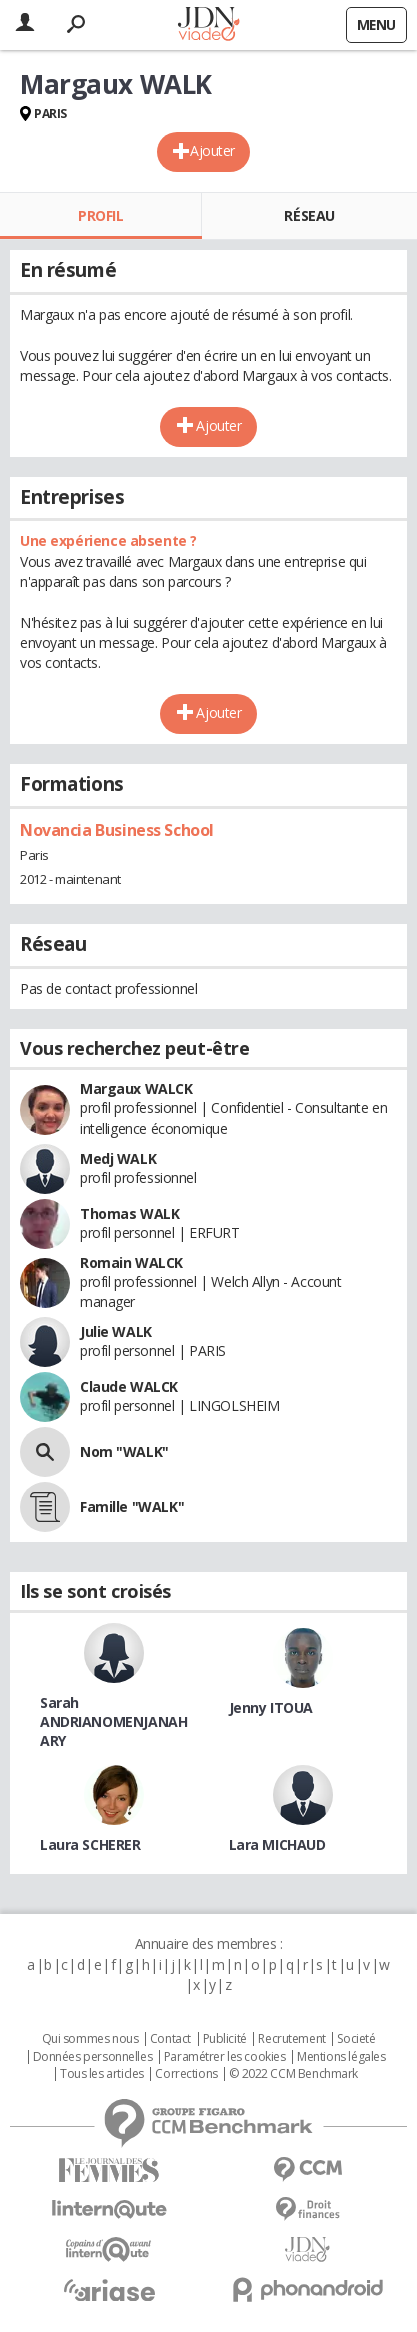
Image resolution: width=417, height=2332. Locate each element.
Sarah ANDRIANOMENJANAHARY (113, 1721)
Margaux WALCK (136, 1088)
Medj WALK (118, 1158)
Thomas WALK (129, 1213)
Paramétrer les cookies (225, 2057)
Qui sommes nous (90, 2039)
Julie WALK (116, 1331)
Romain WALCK (131, 1262)
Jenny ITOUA (271, 1707)
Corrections (186, 2074)
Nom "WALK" (124, 1451)
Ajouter (212, 150)
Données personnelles (93, 2057)
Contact (170, 2039)
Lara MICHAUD (277, 1844)
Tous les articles (102, 2074)
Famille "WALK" (132, 1506)
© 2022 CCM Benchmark (293, 2074)
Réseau (309, 215)
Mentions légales (341, 2057)
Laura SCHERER (90, 1844)
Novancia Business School (117, 830)
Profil (100, 215)
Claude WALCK (129, 1386)
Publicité (225, 2039)
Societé (356, 2039)
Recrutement (291, 2039)
